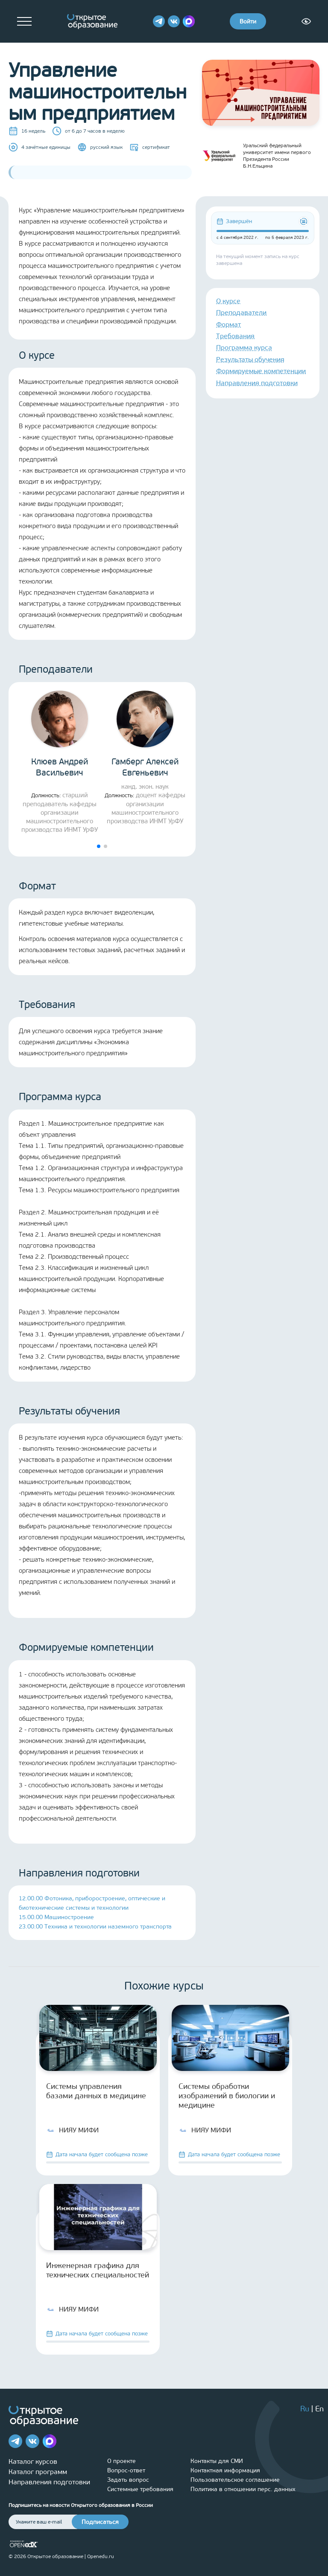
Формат (228, 324)
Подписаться (100, 2522)
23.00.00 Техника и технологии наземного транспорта (95, 1926)
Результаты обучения (250, 359)
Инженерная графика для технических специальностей (97, 2270)
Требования (235, 336)
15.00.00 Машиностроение (56, 1917)
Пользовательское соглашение (235, 2479)
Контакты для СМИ (216, 2461)
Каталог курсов (33, 2461)
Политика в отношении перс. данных (243, 2489)
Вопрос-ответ (126, 2470)
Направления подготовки (257, 383)
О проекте (121, 2461)
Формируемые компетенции (261, 371)
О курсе (228, 301)
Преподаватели (241, 312)
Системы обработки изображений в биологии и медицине (227, 2096)
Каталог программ (38, 2472)
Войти (248, 21)
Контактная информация (225, 2470)
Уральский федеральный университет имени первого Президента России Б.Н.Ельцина (256, 156)
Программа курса (244, 347)
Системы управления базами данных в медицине (96, 2091)
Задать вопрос (128, 2479)
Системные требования (140, 2489)
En (319, 2408)
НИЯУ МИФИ (72, 2130)
